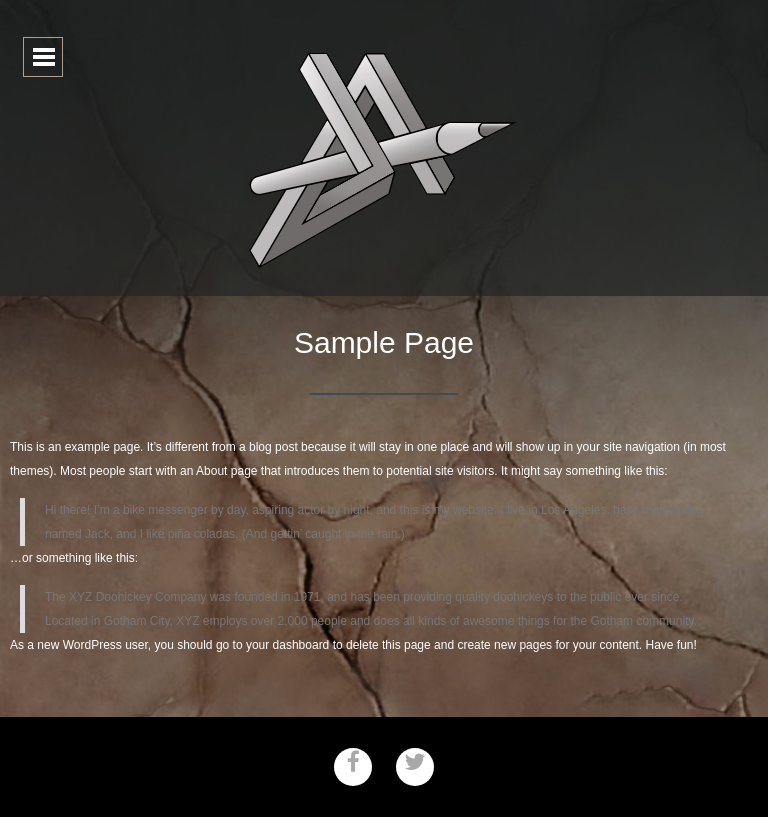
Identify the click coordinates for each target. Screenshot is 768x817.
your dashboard (287, 645)
